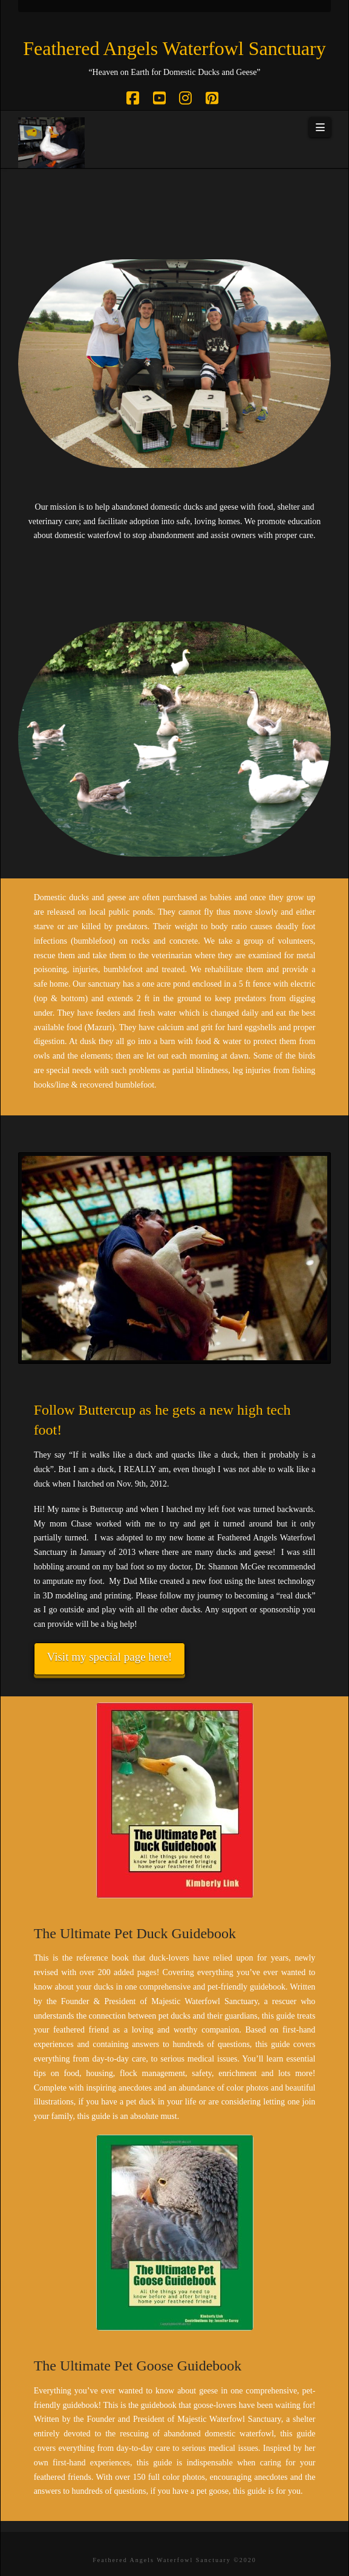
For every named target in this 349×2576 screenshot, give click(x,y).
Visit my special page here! (109, 1656)
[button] (320, 127)
